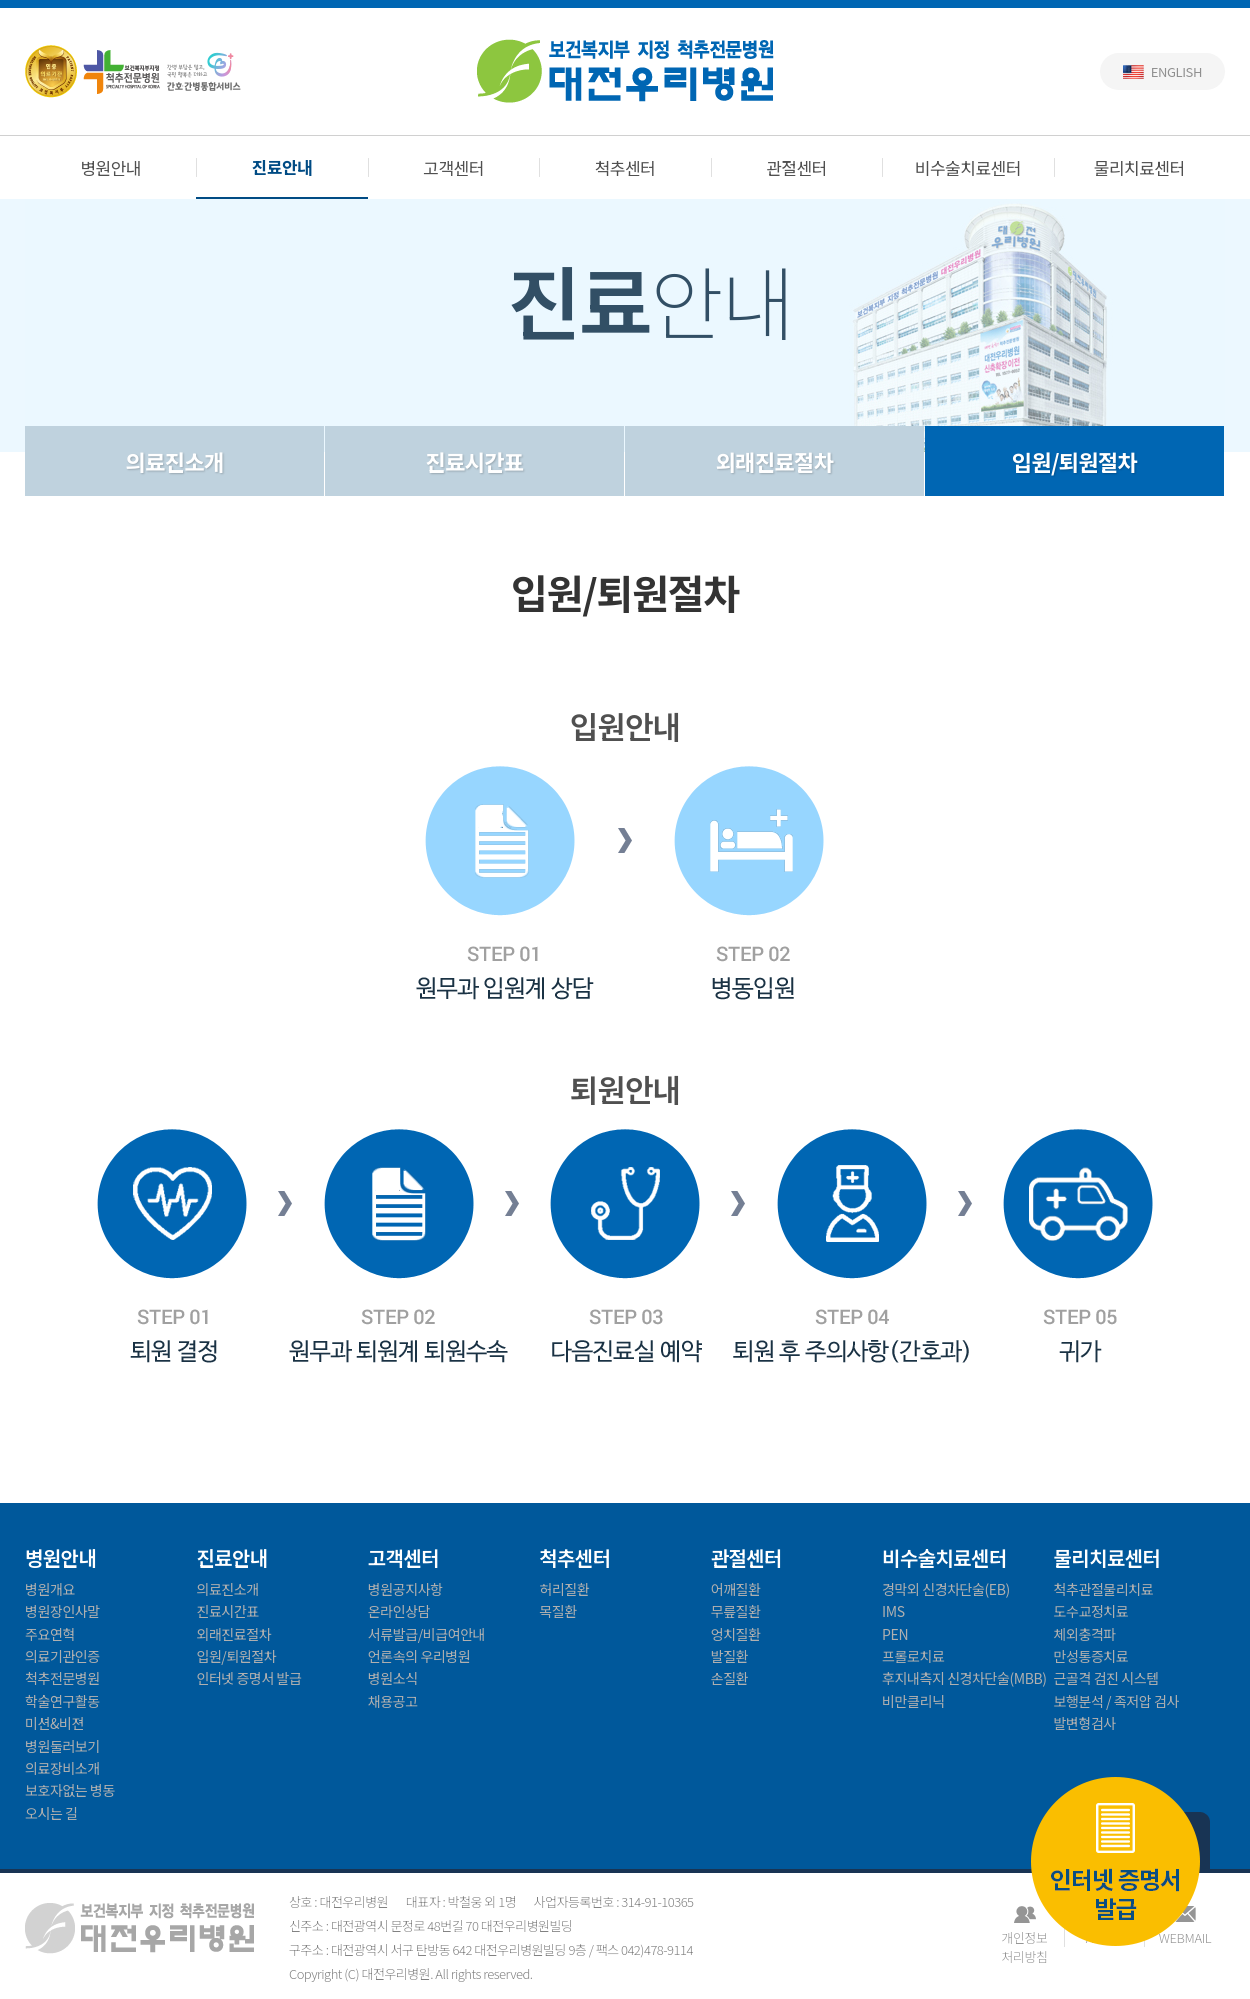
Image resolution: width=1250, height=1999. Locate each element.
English (1176, 71)
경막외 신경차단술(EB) (946, 1589)
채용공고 (393, 1701)
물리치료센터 (1139, 167)
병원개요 (50, 1589)
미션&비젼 (54, 1723)
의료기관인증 (62, 1656)
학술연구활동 (62, 1701)
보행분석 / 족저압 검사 (1116, 1701)
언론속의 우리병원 (419, 1656)
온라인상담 (399, 1611)
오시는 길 (51, 1813)
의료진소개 (175, 461)
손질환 (729, 1678)
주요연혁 (50, 1634)
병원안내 (110, 167)
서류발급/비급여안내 (426, 1634)
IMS (893, 1611)
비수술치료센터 (968, 167)
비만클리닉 (913, 1701)
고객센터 (453, 167)
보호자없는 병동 (70, 1790)
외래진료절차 (774, 461)
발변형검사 (1085, 1723)
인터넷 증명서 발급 (1115, 1863)
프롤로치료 (913, 1656)
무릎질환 (736, 1611)
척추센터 (625, 167)
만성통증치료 (1091, 1656)
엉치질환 (736, 1634)
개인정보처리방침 (1024, 1937)
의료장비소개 (62, 1768)
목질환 (557, 1611)
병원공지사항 (405, 1589)
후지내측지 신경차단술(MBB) (964, 1678)
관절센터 (796, 167)
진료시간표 (475, 461)
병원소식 (393, 1678)
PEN (895, 1634)
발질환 (729, 1656)
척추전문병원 (62, 1678)
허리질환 (564, 1589)
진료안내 (282, 166)
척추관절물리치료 (1104, 1589)
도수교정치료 (1091, 1611)
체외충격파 (1085, 1634)
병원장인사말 (62, 1611)
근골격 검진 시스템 (1106, 1678)
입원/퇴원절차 (1074, 461)
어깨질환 (736, 1589)
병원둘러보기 (62, 1746)
